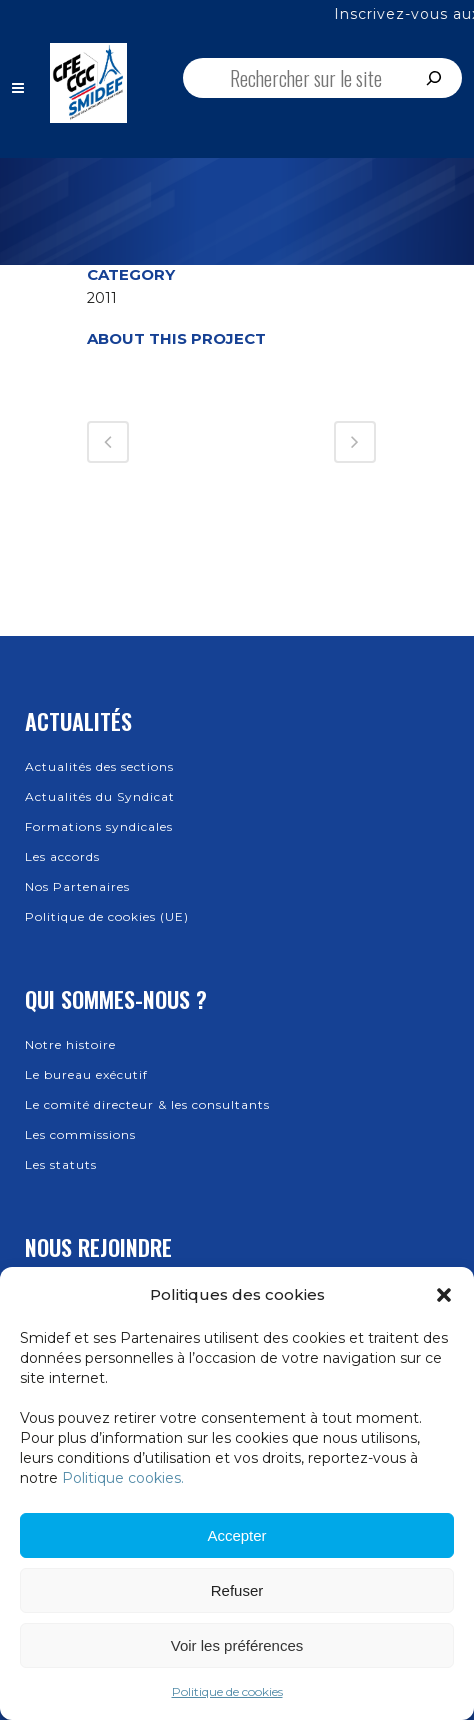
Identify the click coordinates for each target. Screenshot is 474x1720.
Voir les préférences (237, 1645)
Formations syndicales (99, 826)
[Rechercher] (434, 78)
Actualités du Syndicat (100, 796)
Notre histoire (70, 1044)
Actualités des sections (99, 766)
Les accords (62, 856)
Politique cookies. (123, 1478)
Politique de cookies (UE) (107, 916)
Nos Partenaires (77, 886)
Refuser (237, 1590)
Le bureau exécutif (86, 1074)
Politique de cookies (227, 1691)
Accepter (236, 1535)
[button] (444, 1295)
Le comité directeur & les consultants (147, 1104)
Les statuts (61, 1164)
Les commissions (80, 1134)
